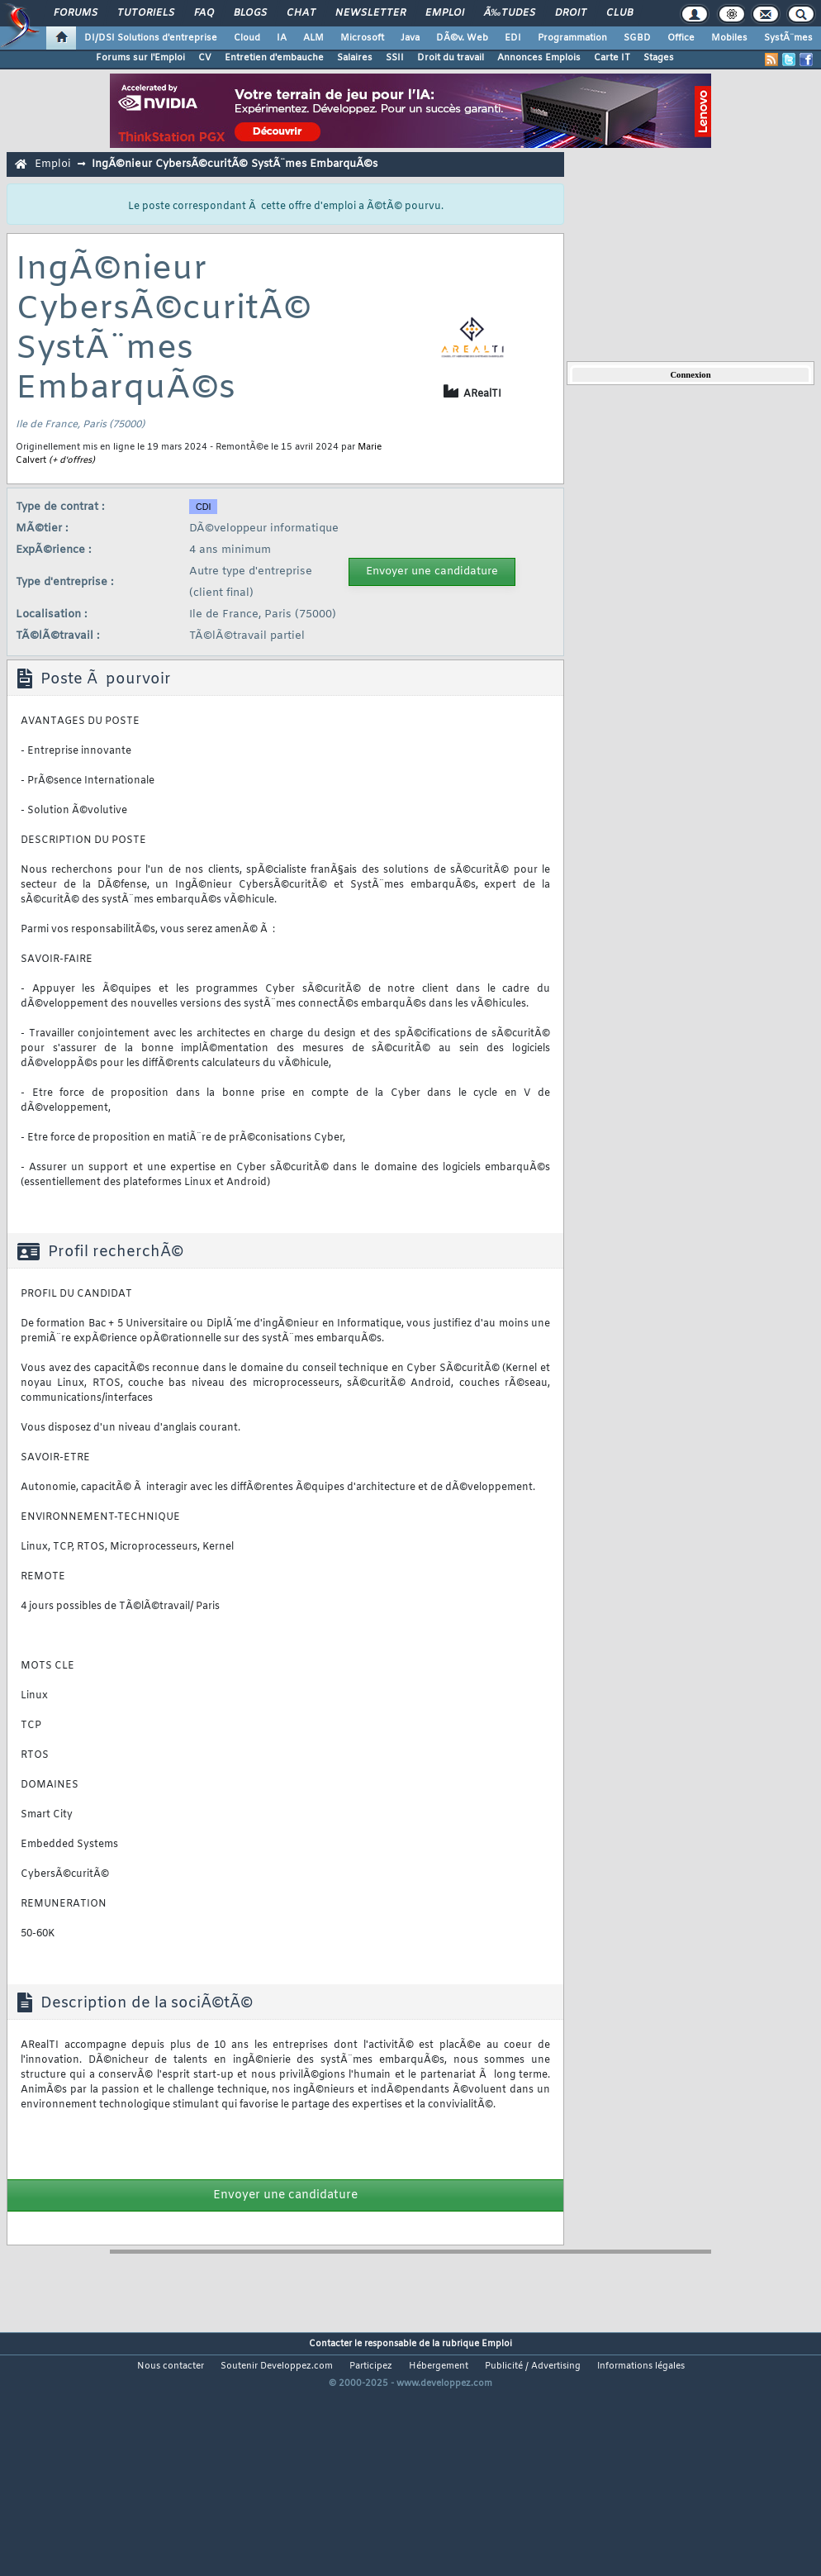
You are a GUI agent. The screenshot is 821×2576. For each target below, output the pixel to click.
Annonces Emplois (539, 58)
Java (410, 38)
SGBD (637, 38)
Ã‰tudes (509, 13)
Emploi (445, 13)
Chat (301, 13)
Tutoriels (146, 13)
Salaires (355, 58)
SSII (395, 58)
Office (681, 38)
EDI (513, 38)
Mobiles (729, 38)
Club (619, 13)
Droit (570, 13)
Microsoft (362, 38)
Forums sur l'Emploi (140, 58)
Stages (658, 58)
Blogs (250, 13)
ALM (313, 38)
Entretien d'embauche (274, 58)
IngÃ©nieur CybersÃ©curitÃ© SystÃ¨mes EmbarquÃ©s (234, 164)
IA (282, 38)
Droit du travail (450, 58)
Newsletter (370, 13)
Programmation (572, 38)
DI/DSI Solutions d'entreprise (150, 38)
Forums (75, 13)
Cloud (247, 38)
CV (204, 58)
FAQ (204, 13)
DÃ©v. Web (462, 38)
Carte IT (612, 58)
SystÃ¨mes (788, 38)
